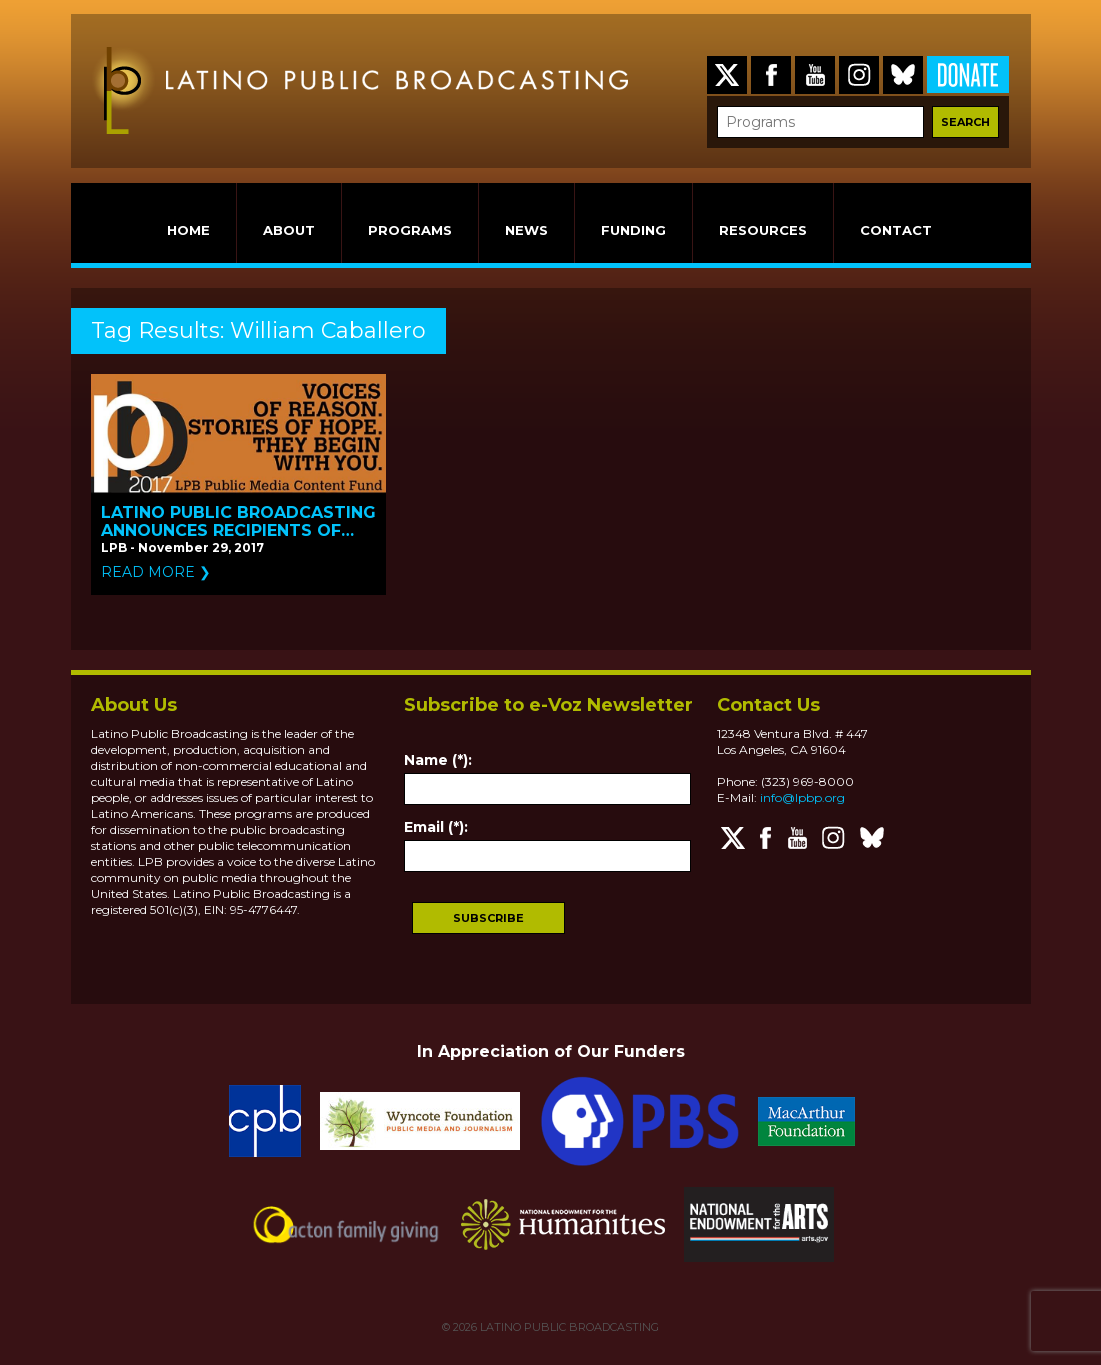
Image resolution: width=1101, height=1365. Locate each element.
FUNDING (633, 230)
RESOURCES (763, 230)
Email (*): (436, 827)
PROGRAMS (410, 230)
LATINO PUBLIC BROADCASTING (568, 1327)
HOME (188, 230)
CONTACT (896, 230)
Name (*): (438, 760)
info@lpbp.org (802, 797)
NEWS (526, 230)
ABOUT (289, 230)
